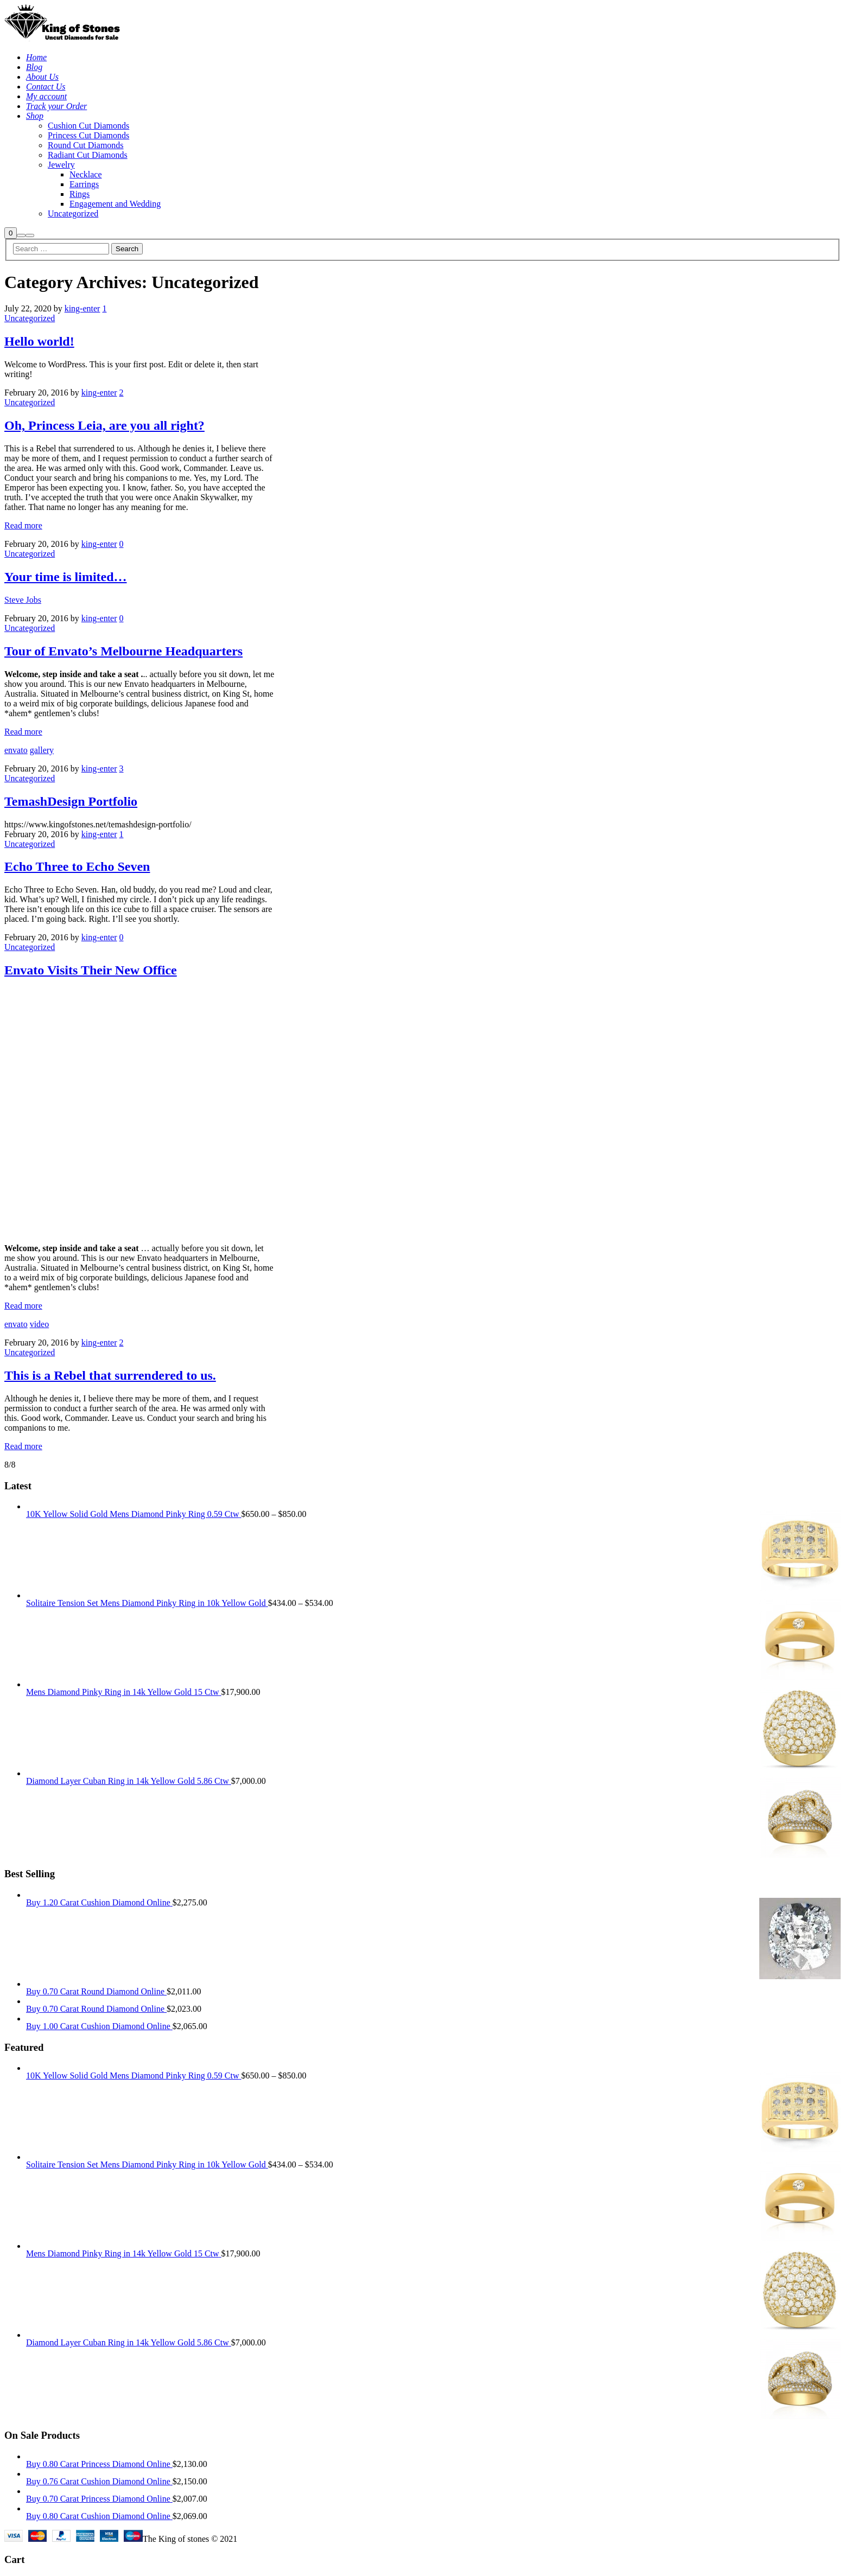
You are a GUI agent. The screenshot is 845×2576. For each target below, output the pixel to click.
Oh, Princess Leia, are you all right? (104, 425)
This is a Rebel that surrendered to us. (110, 1375)
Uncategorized (29, 318)
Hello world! (39, 341)
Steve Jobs (22, 599)
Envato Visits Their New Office (90, 970)
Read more (23, 525)
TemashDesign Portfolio (70, 801)
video (39, 1324)
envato (16, 750)
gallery (42, 750)
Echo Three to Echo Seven (77, 866)
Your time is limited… (65, 577)
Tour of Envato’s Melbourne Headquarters (123, 651)
